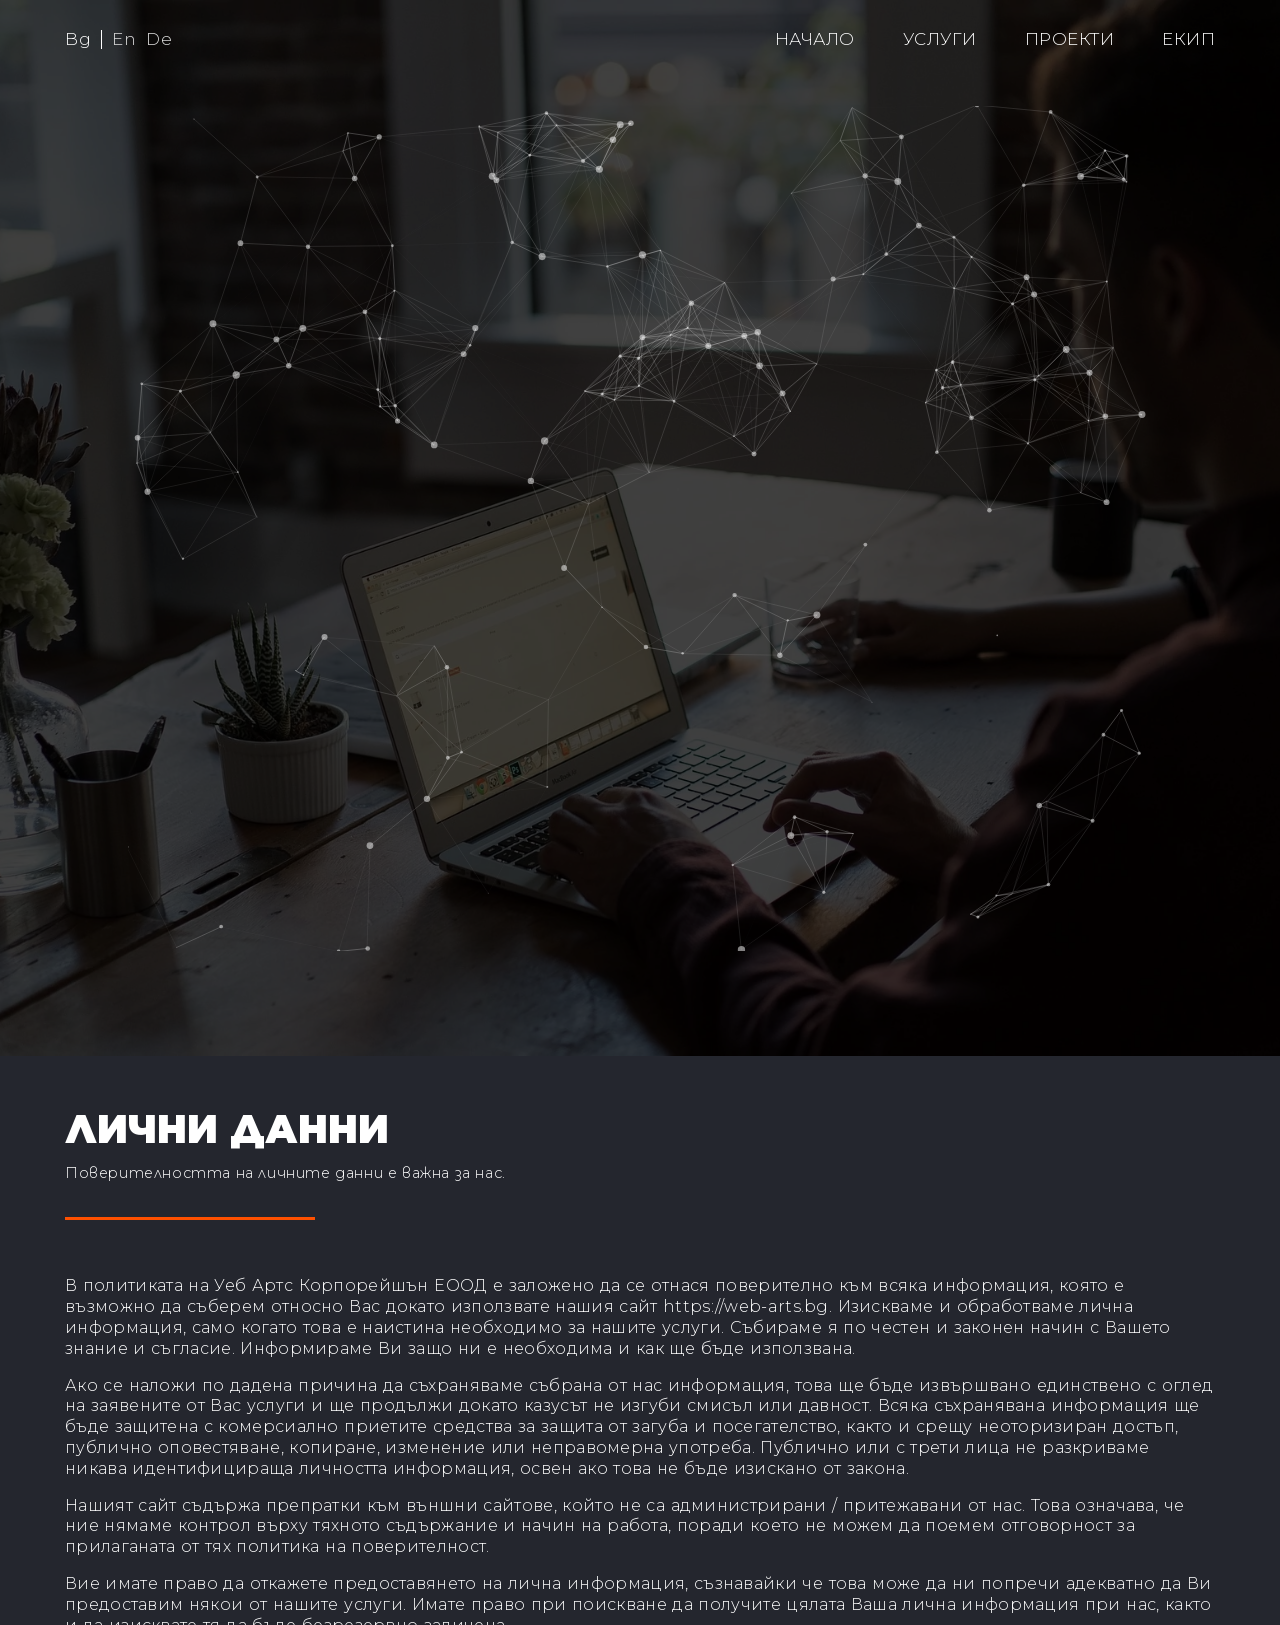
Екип (1188, 39)
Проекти (1070, 39)
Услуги (940, 39)
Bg (78, 39)
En (124, 39)
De (159, 39)
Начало (815, 39)
